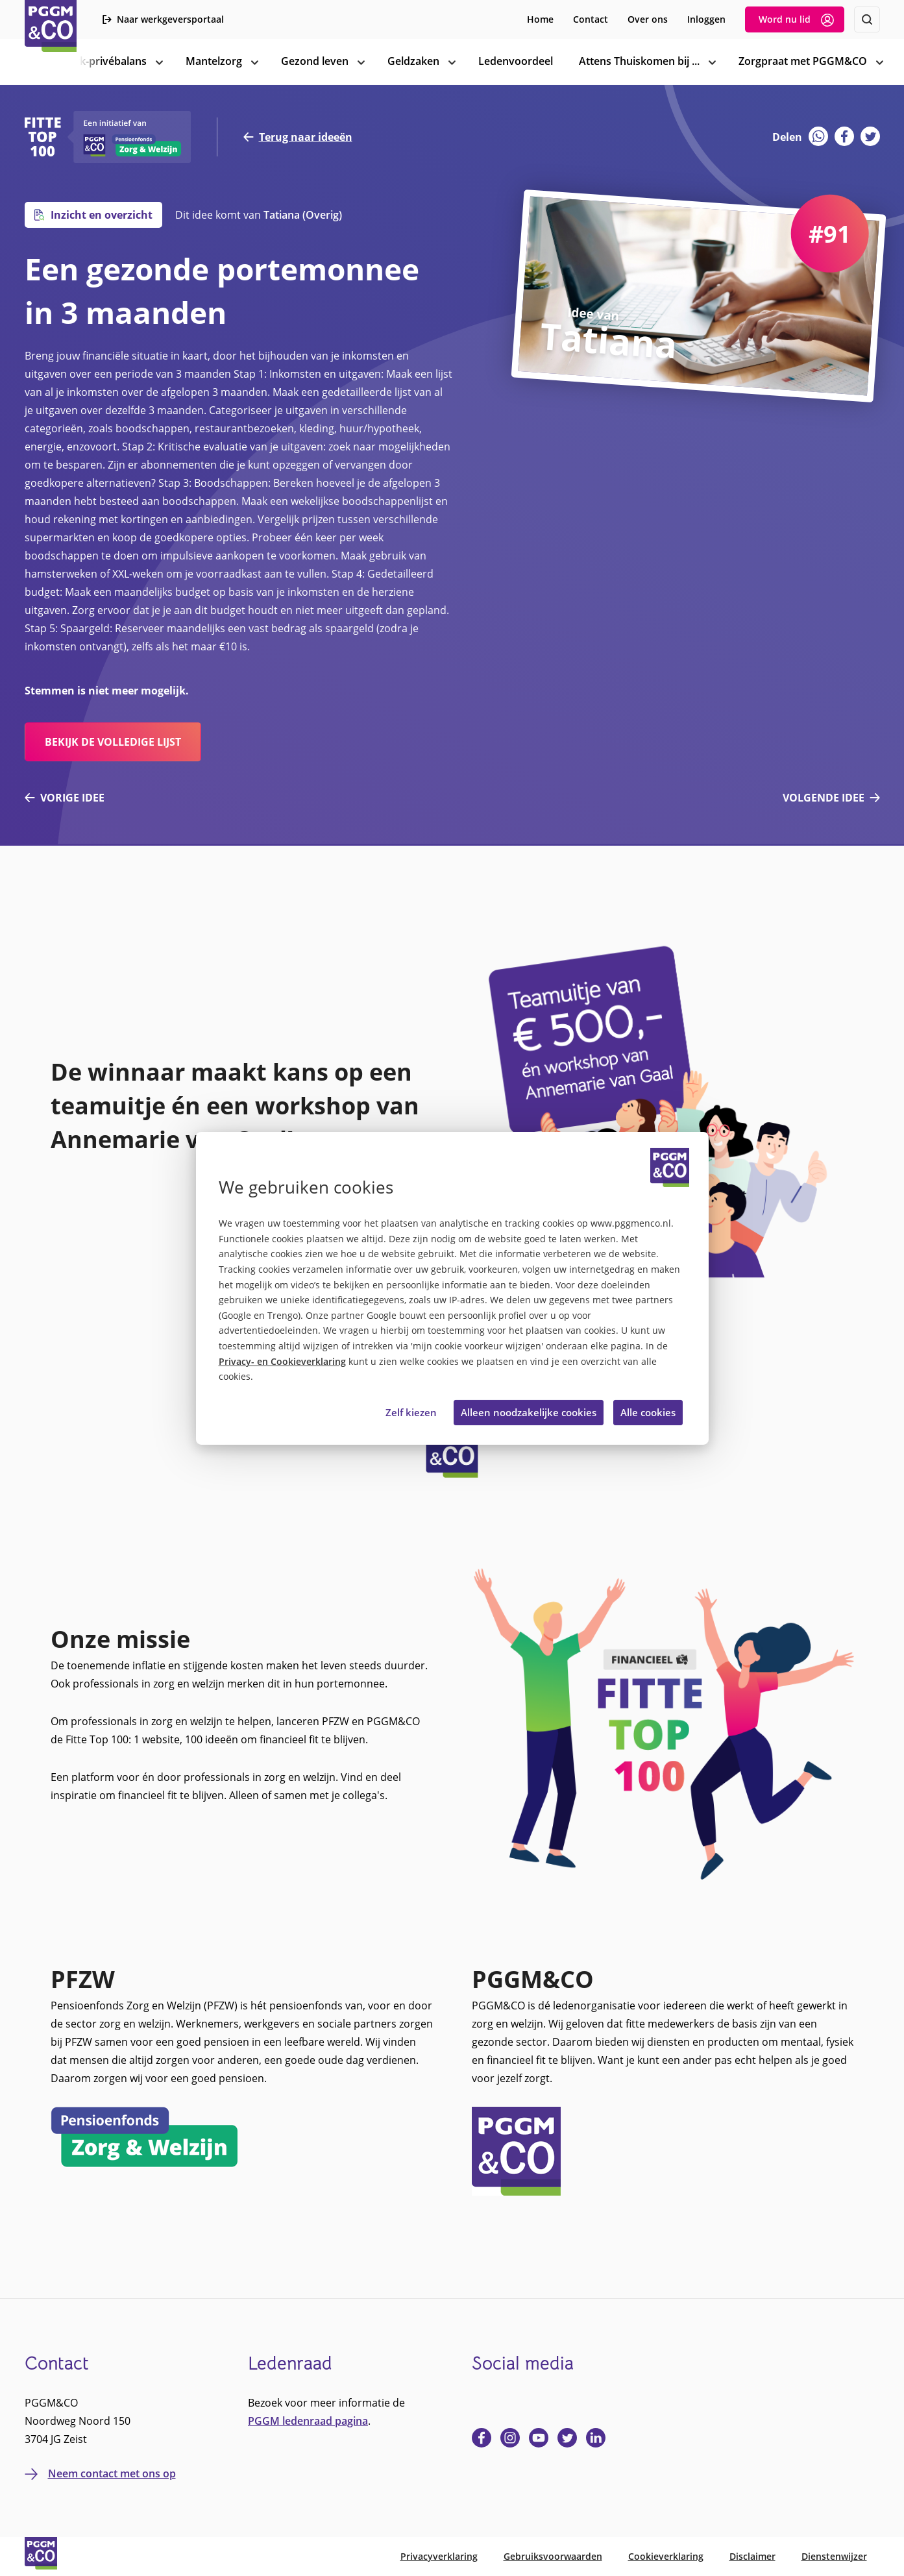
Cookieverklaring (665, 2556)
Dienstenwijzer (834, 2556)
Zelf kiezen (411, 1412)
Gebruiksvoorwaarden (553, 2556)
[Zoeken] (867, 19)
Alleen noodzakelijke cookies (528, 1412)
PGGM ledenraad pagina (308, 2421)
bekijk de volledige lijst (113, 742)
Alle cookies (648, 1412)
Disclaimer (752, 2556)
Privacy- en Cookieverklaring (282, 1362)
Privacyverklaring (439, 2556)
